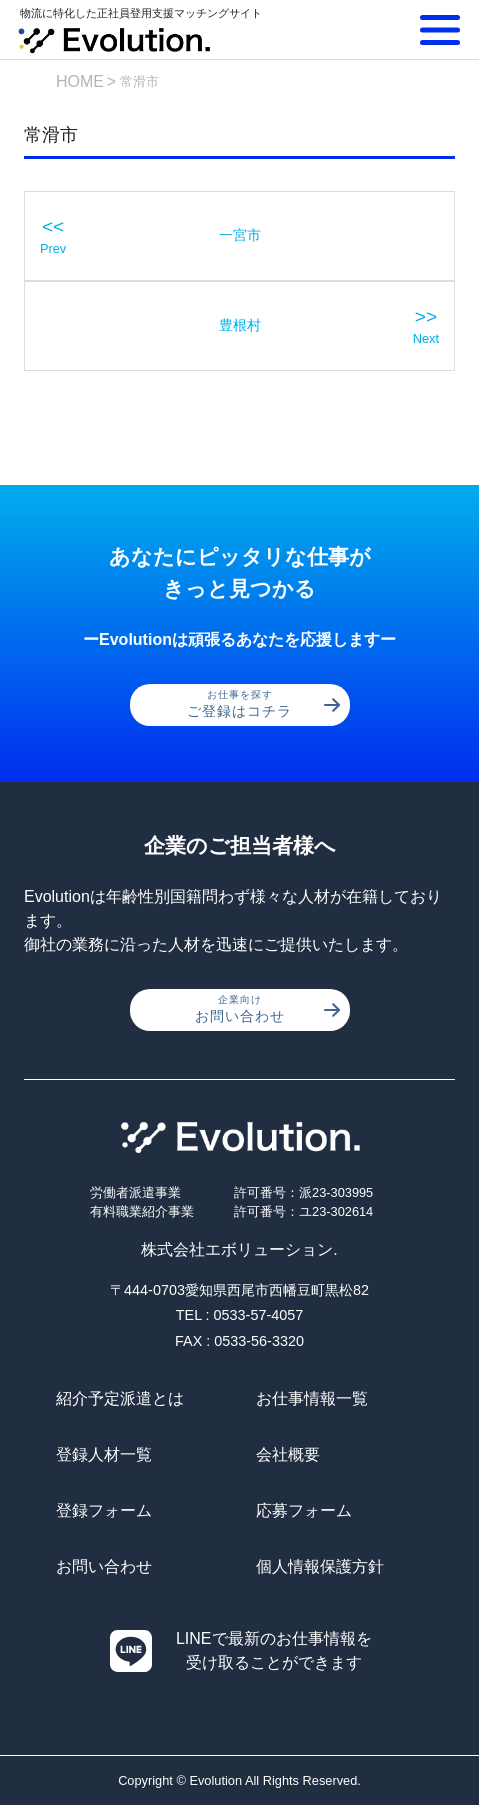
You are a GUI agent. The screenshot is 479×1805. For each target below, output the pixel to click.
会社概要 (288, 1454)
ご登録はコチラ (263, 704)
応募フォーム (304, 1510)
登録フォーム (104, 1510)
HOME (80, 81)
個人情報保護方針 (320, 1566)
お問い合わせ (267, 1009)
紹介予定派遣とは (120, 1398)
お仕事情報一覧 (312, 1398)
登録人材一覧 (104, 1454)
